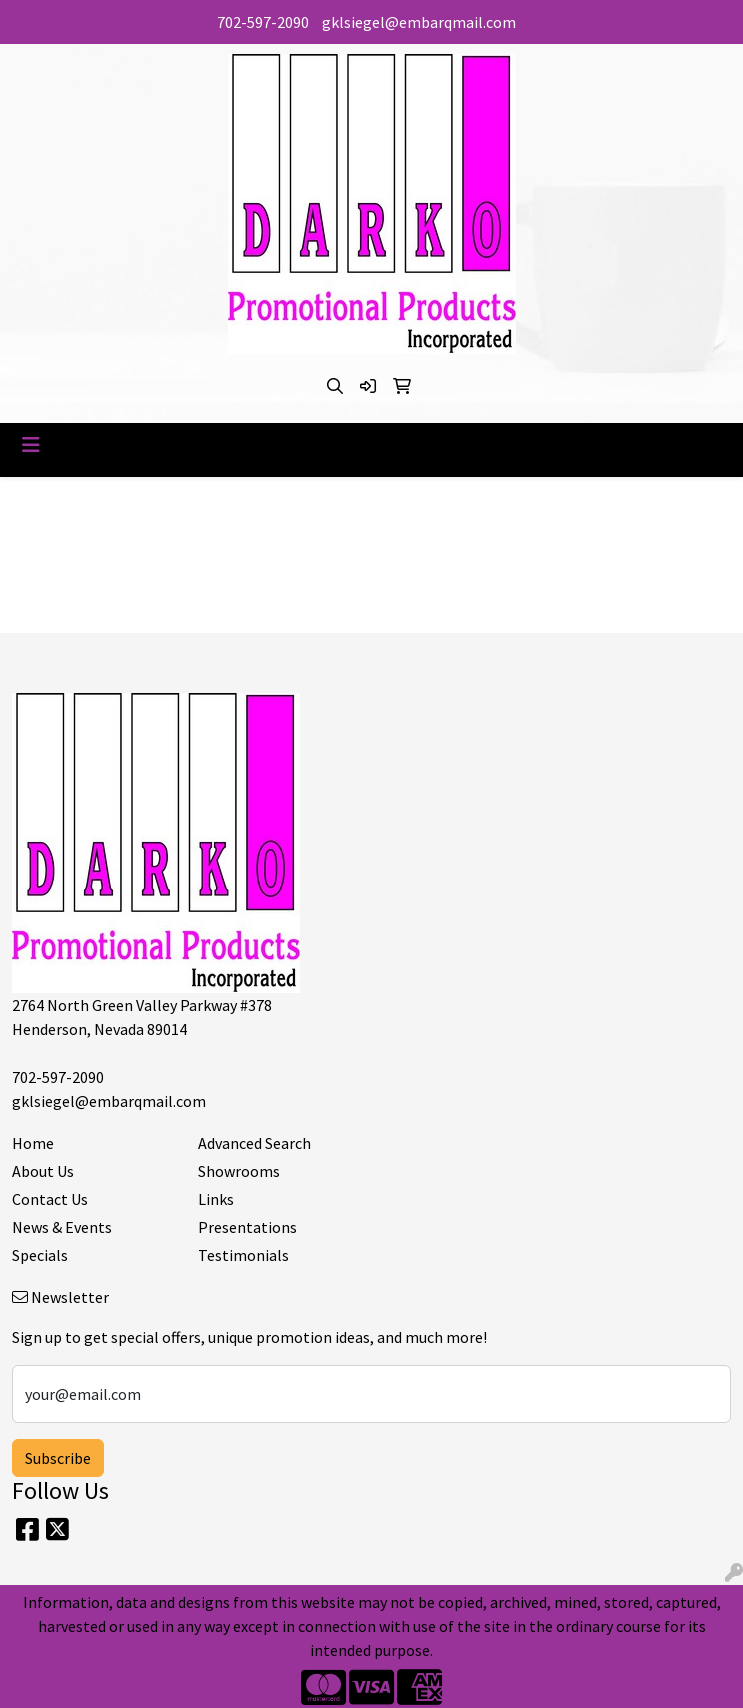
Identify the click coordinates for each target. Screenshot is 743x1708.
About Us (43, 1171)
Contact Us (50, 1199)
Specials (40, 1255)
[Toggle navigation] (31, 445)
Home (33, 1143)
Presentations (247, 1227)
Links (216, 1199)
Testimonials (243, 1255)
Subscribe (58, 1458)
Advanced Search (254, 1143)
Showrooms (239, 1171)
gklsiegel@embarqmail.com (419, 22)
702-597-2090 (263, 22)
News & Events (62, 1227)
